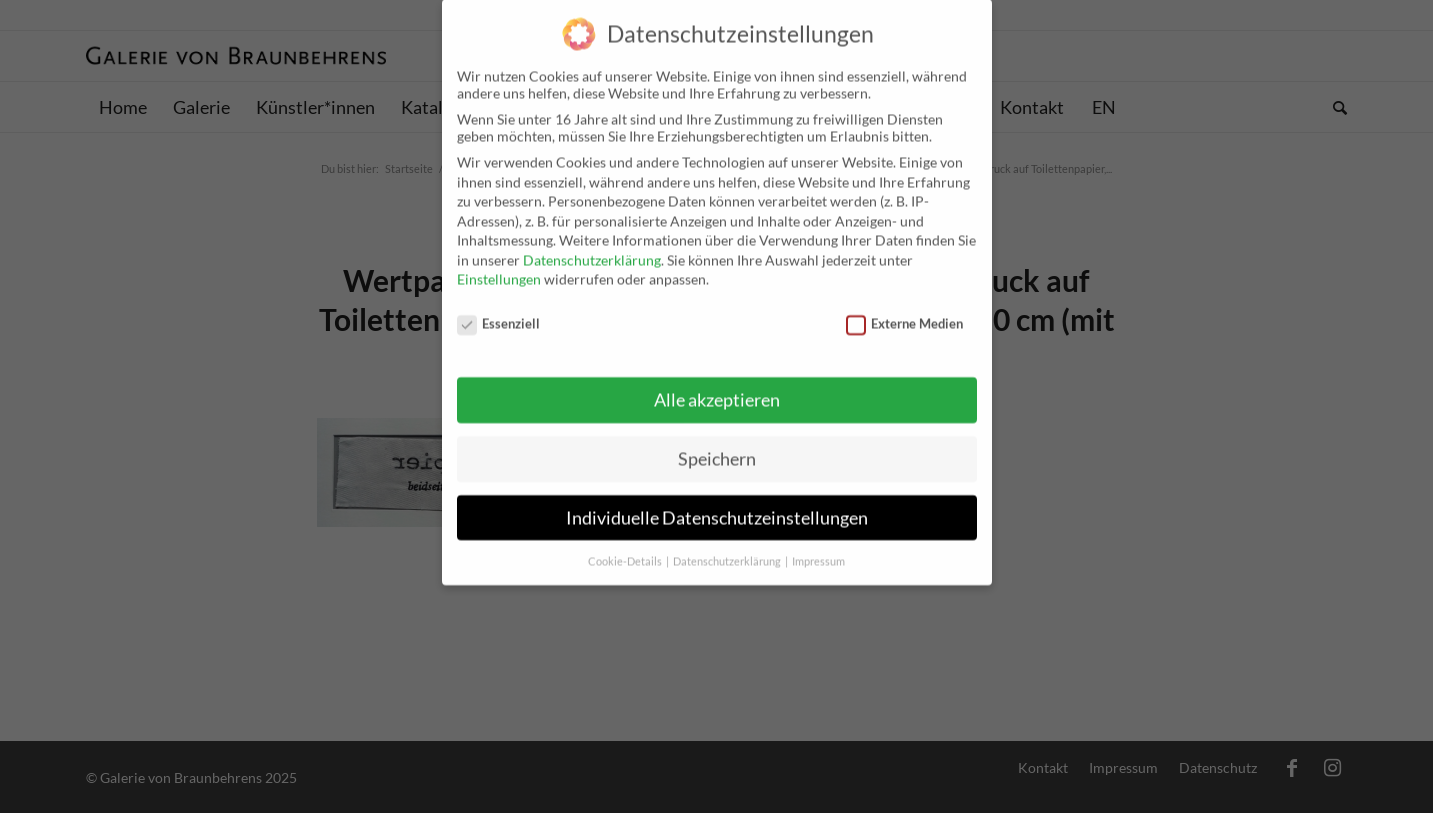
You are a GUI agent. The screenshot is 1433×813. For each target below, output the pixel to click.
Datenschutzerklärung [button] (728, 545)
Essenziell (499, 307)
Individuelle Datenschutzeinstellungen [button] (717, 501)
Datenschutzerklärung (592, 243)
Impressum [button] (818, 545)
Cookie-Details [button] (626, 545)
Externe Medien (905, 307)
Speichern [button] (717, 442)
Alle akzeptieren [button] (717, 383)
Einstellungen (499, 262)
